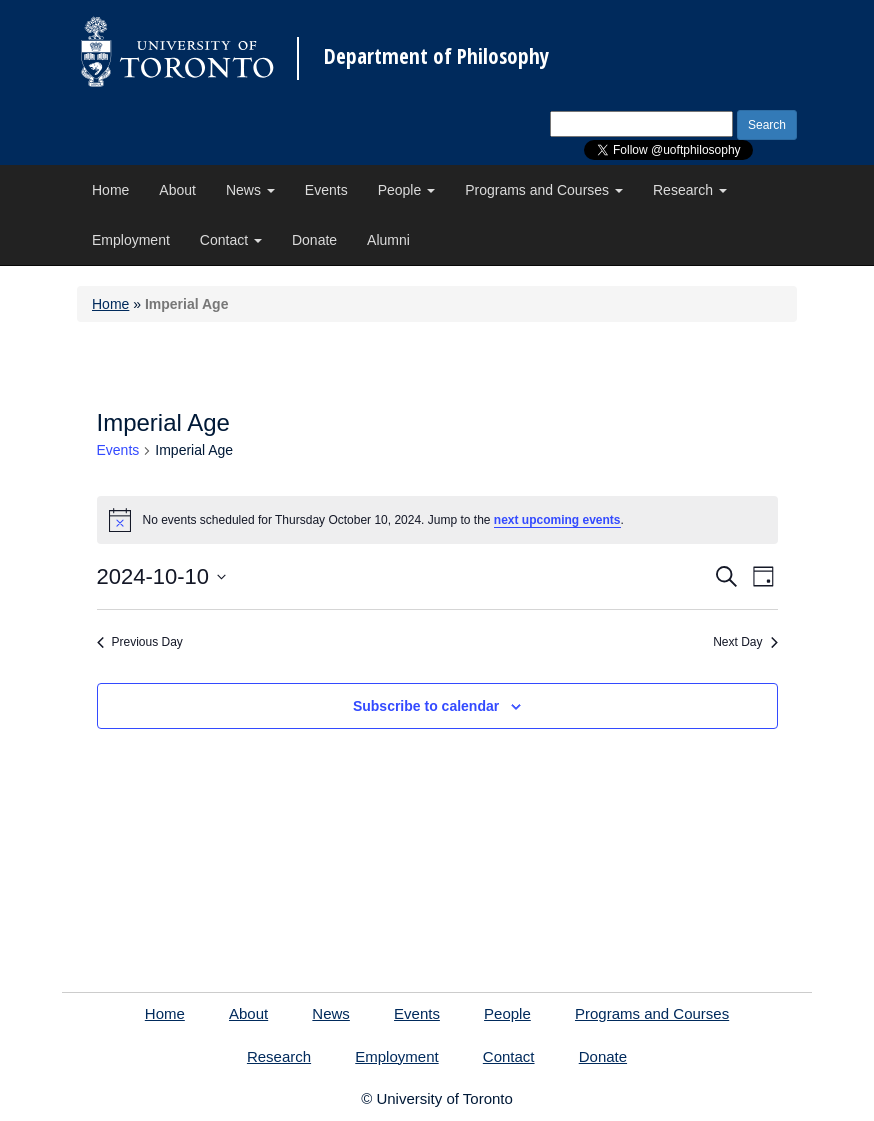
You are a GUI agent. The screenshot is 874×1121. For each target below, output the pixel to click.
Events (326, 190)
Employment (131, 240)
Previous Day (140, 642)
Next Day (745, 642)
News (250, 190)
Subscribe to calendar (426, 706)
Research (690, 190)
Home (110, 190)
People (406, 190)
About (177, 190)
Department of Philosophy (436, 56)
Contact (231, 240)
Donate (314, 240)
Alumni (388, 240)
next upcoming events (557, 520)
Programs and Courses (544, 190)
